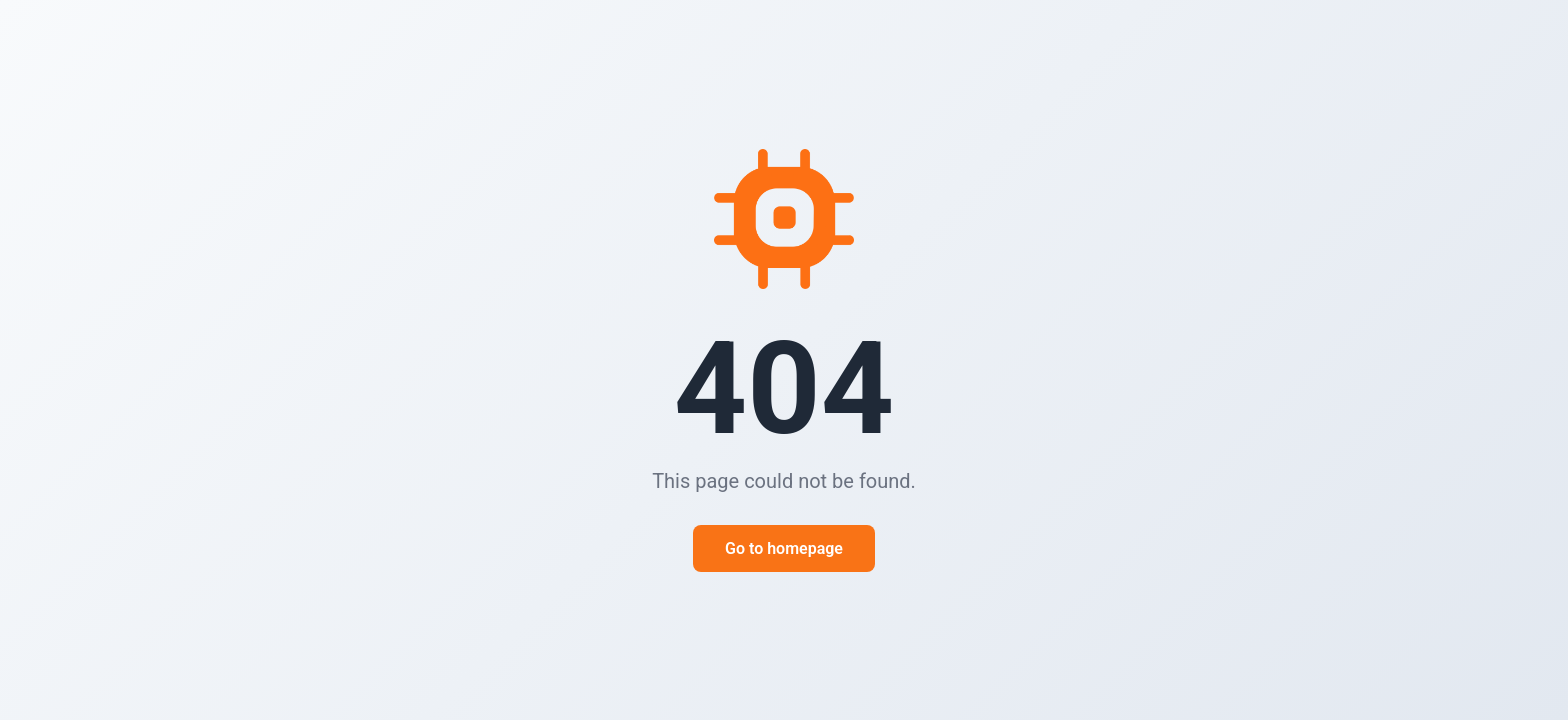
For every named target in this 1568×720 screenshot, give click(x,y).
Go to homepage (784, 548)
